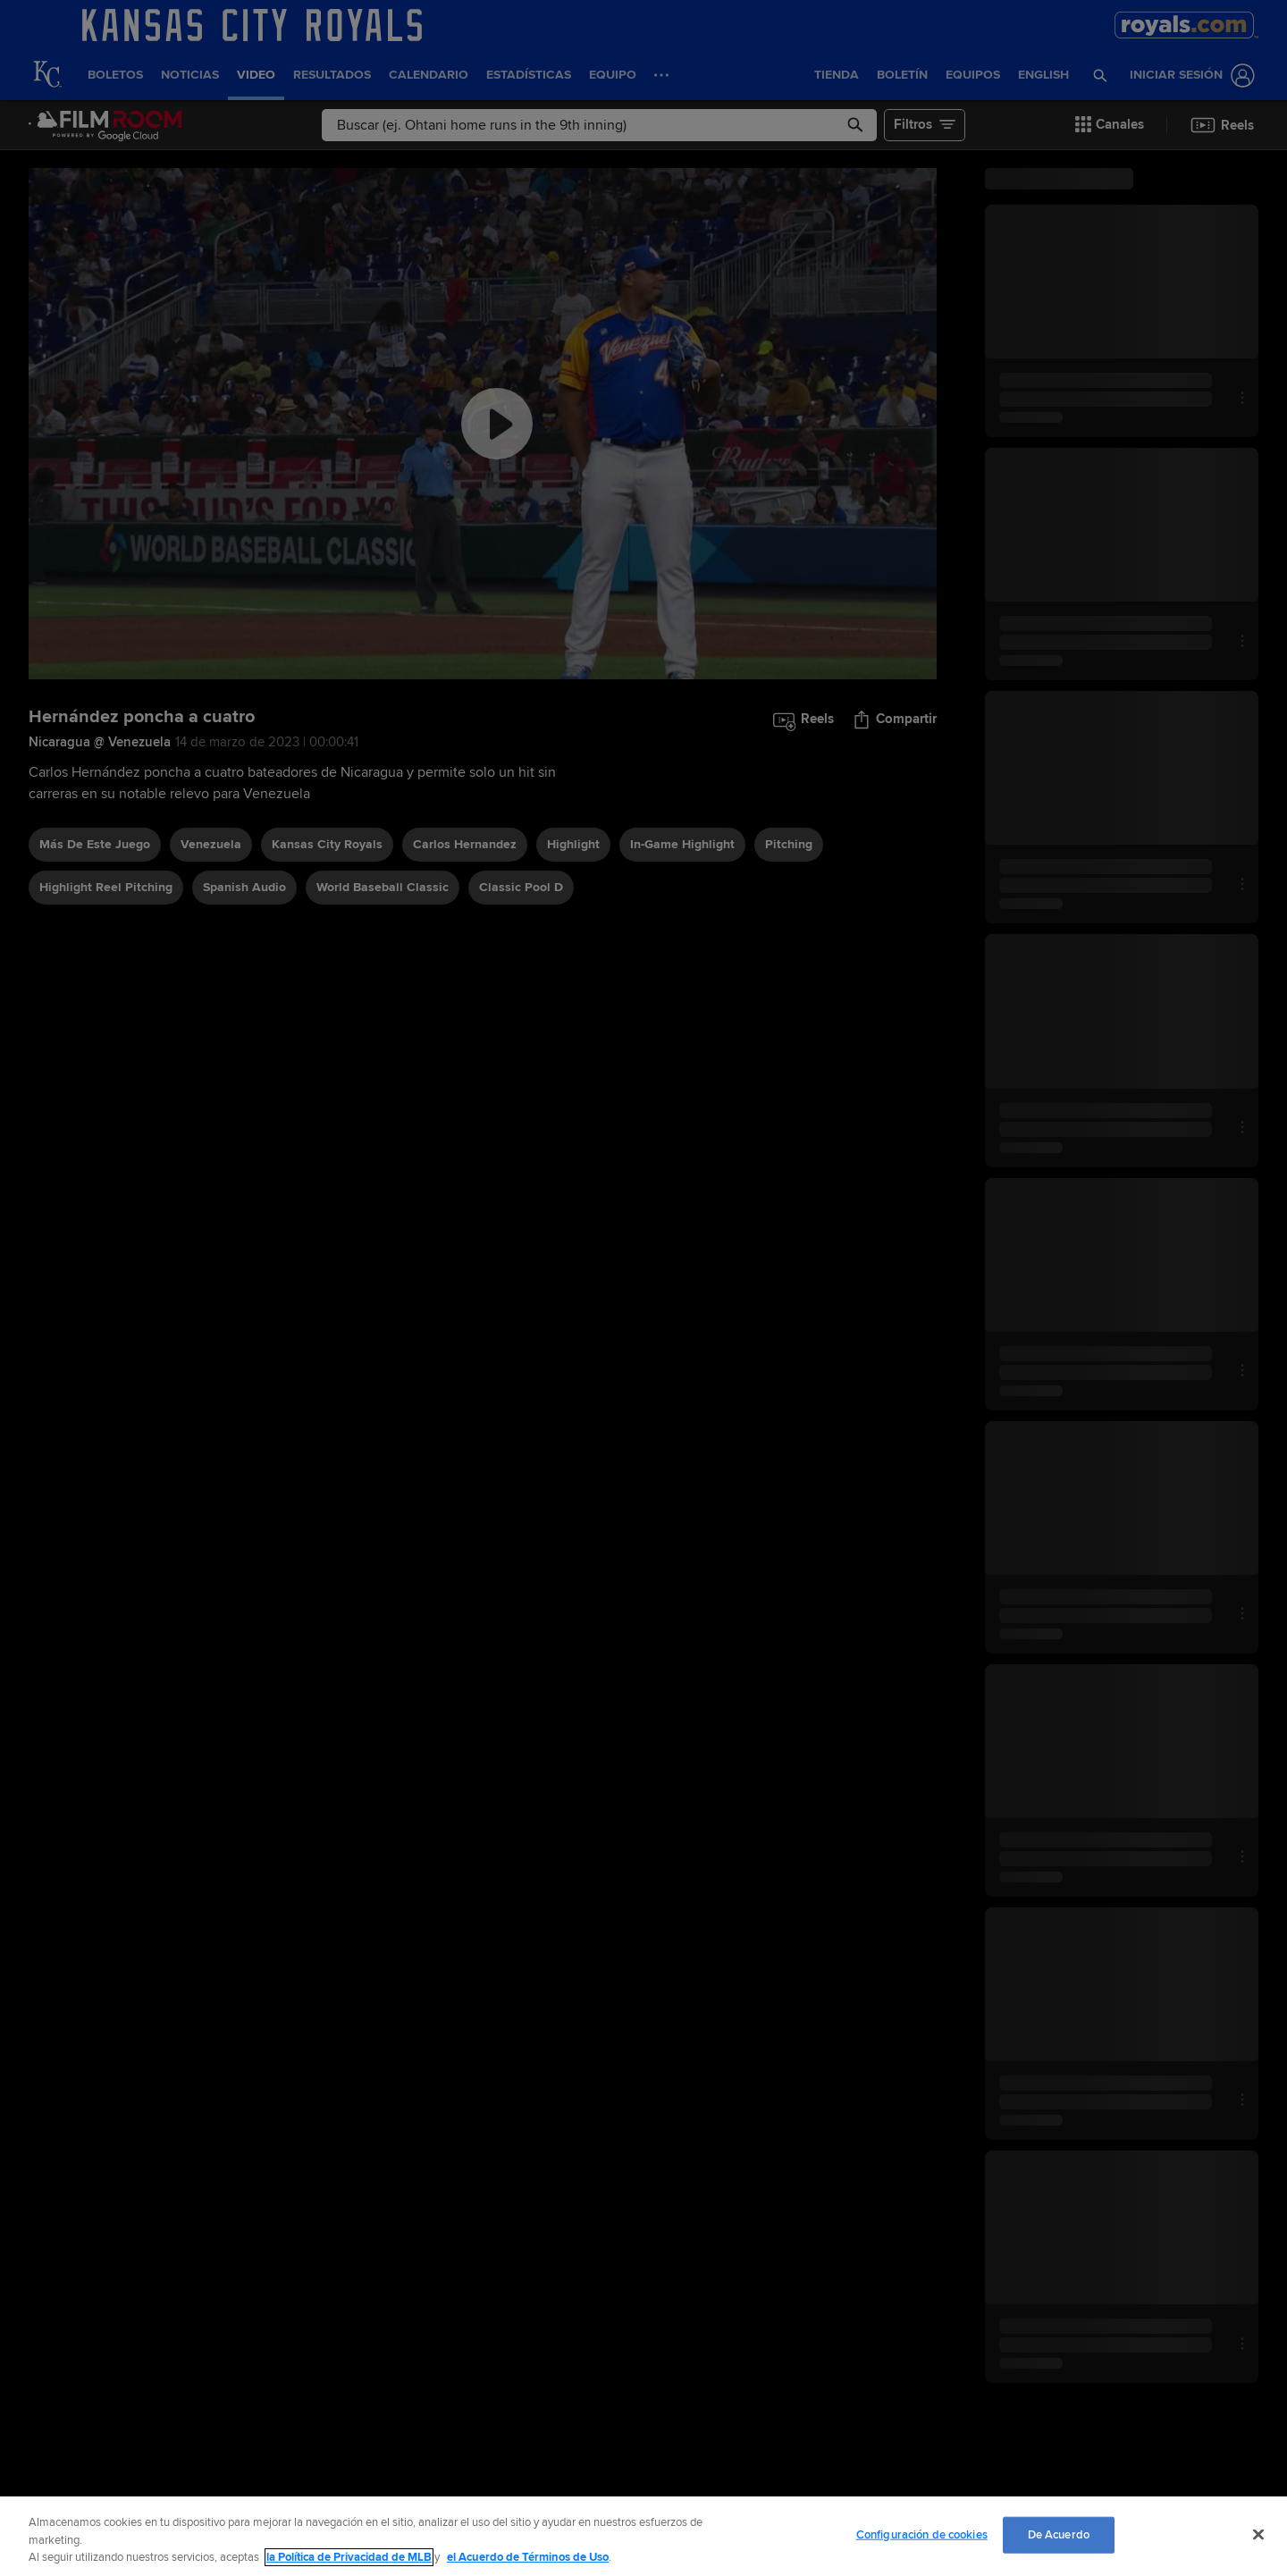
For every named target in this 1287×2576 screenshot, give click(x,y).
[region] (643, 2536)
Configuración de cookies (922, 2534)
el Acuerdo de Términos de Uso (528, 2557)
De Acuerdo (1058, 2534)
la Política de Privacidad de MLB (349, 2557)
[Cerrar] (1258, 2534)
